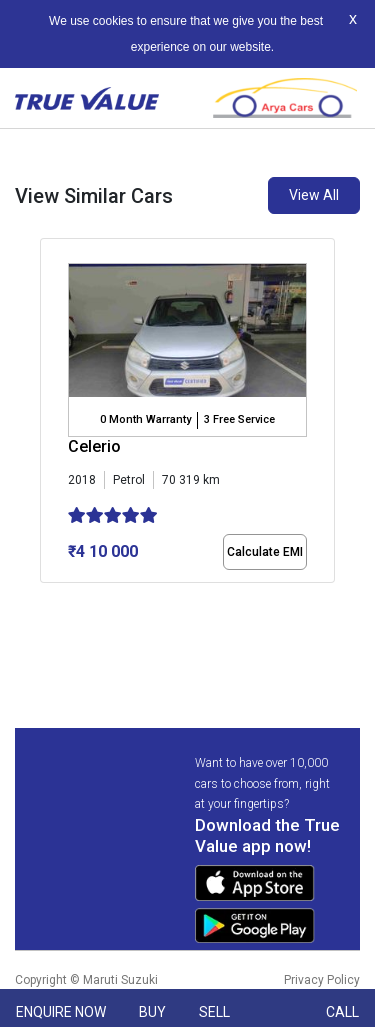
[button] (46, 600)
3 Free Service (239, 419)
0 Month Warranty (145, 419)
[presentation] (50, 438)
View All (314, 195)
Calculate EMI (265, 552)
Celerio (94, 446)
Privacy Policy (322, 980)
